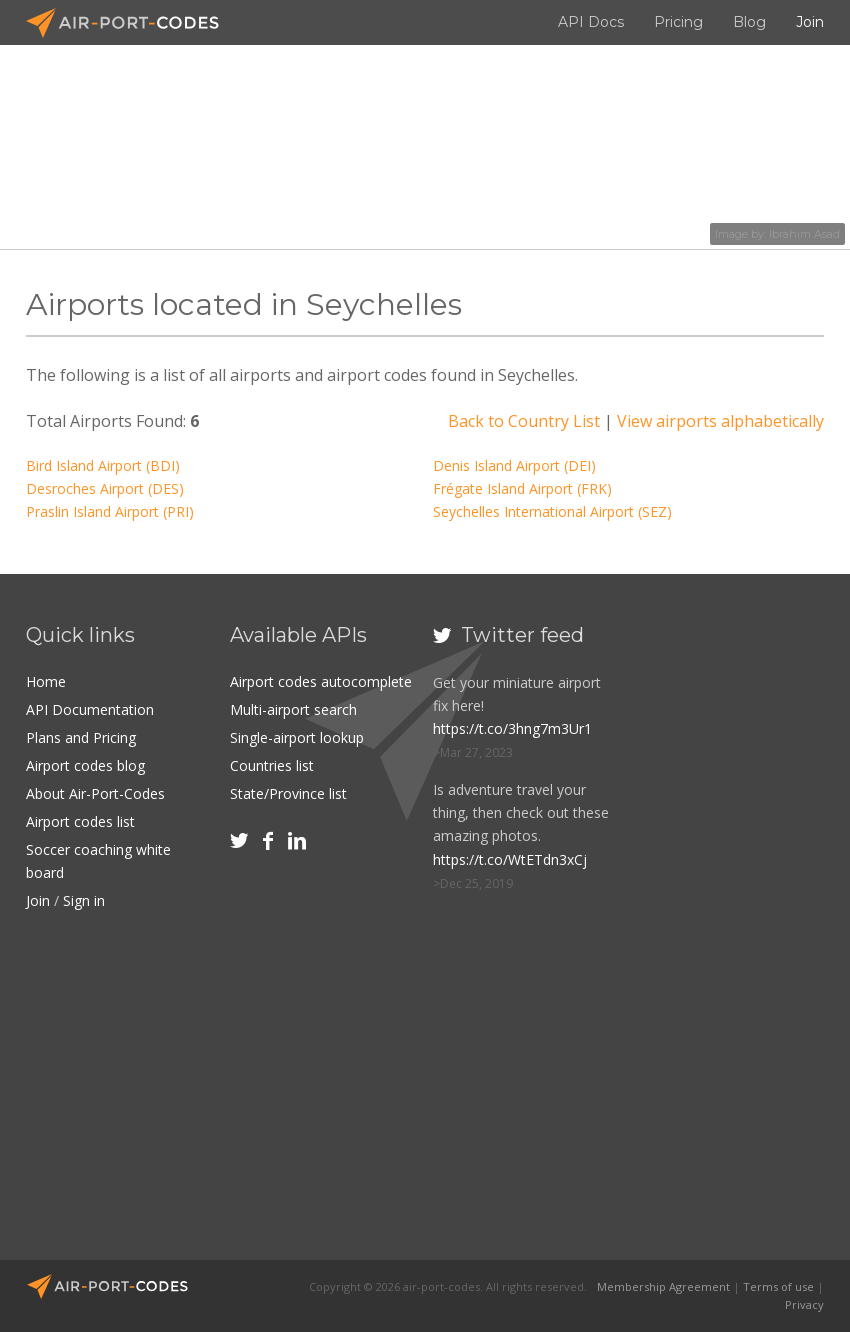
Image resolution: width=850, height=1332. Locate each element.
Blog (749, 22)
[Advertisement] (743, 929)
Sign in (84, 900)
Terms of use (778, 1286)
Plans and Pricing (81, 737)
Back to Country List (524, 421)
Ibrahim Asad (804, 234)
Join (810, 22)
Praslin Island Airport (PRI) (110, 511)
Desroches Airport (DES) (105, 488)
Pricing (678, 22)
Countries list (272, 765)
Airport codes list (80, 821)
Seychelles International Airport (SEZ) (552, 511)
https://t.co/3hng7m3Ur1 (512, 728)
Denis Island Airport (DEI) (514, 465)
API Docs (591, 22)
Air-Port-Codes (131, 23)
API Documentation (90, 709)
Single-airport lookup (297, 737)
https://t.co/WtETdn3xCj (510, 859)
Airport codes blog (85, 765)
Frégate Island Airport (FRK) (522, 488)
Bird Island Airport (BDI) (103, 465)
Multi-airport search (293, 709)
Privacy (804, 1304)
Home (46, 681)
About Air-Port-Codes (95, 793)
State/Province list (288, 793)
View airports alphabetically (720, 421)
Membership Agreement (663, 1286)
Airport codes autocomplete (321, 681)
